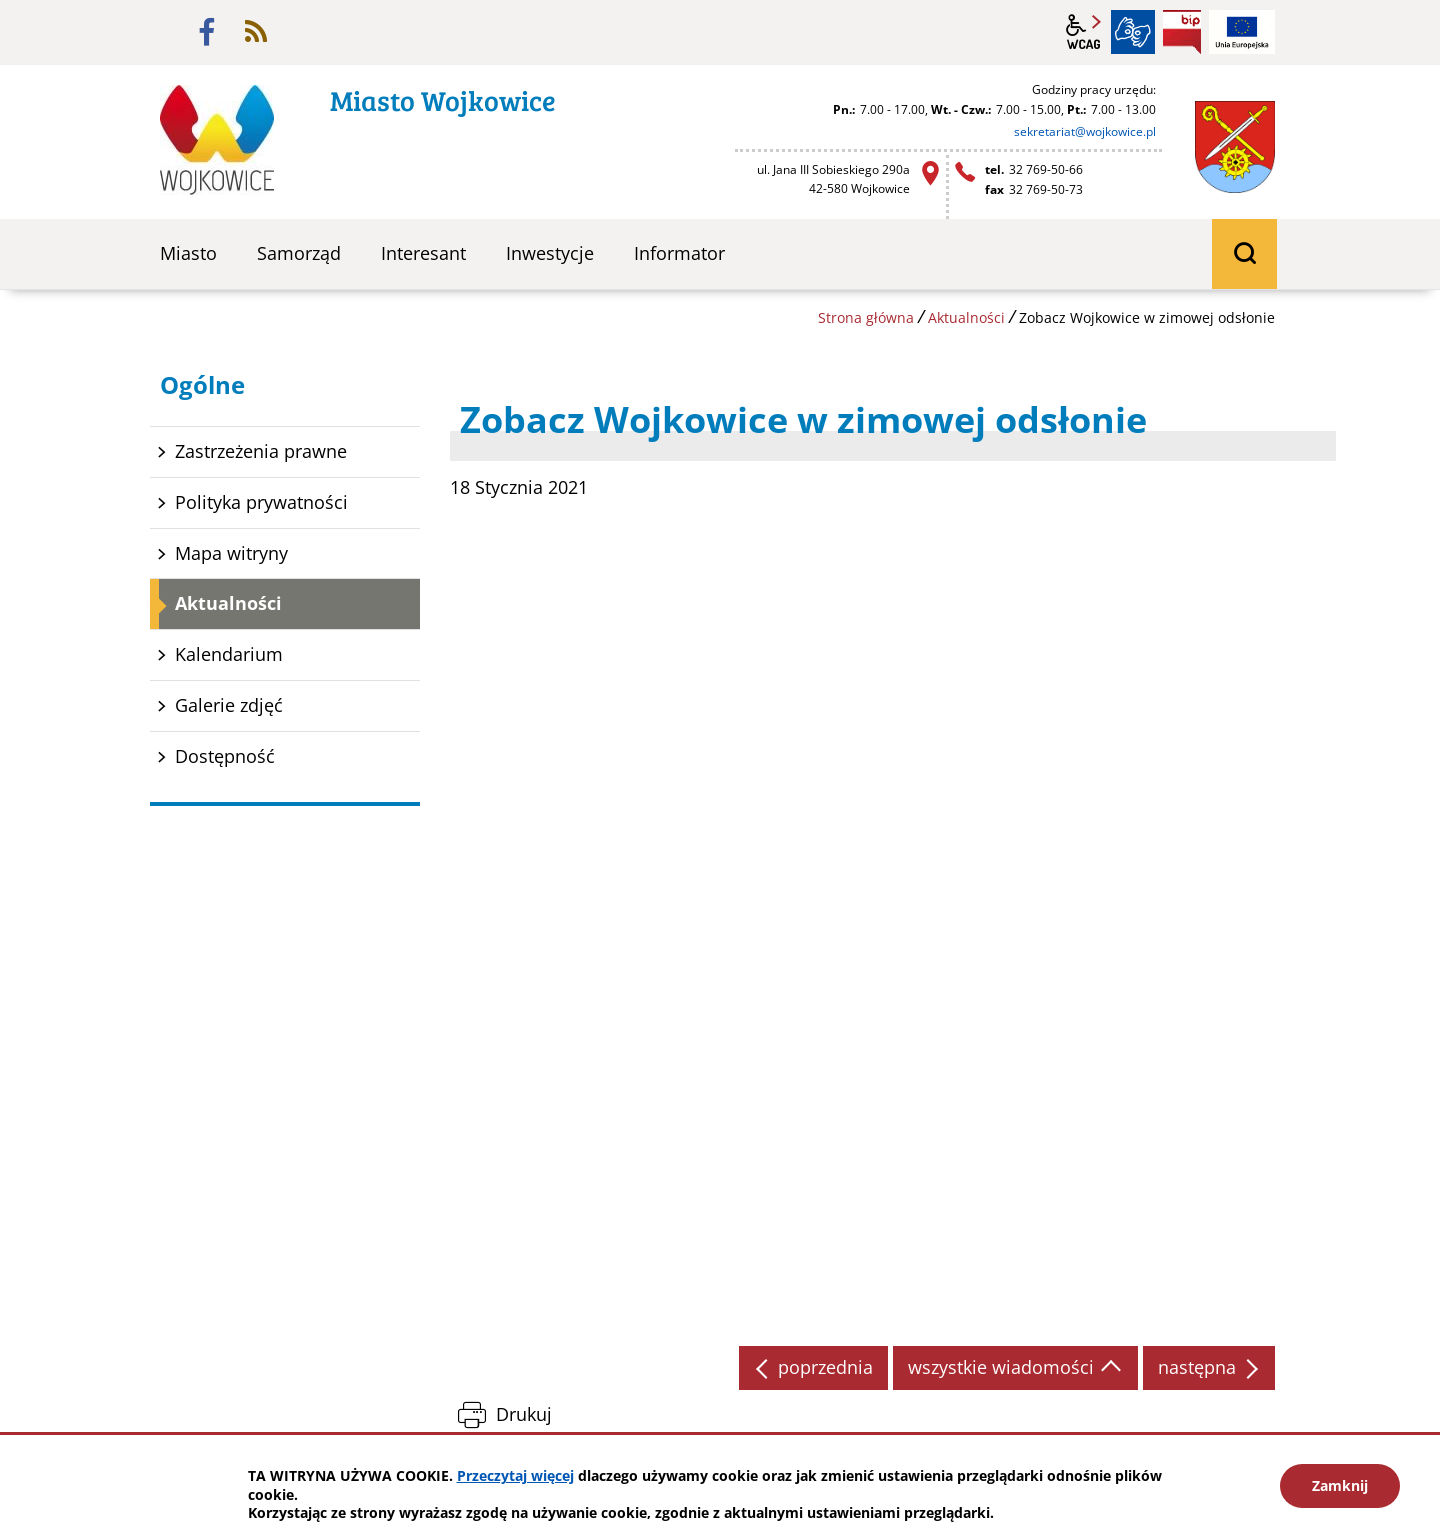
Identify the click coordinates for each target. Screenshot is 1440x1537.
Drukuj (524, 1414)
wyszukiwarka (1244, 254)
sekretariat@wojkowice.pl (1085, 131)
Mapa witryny (231, 553)
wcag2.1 (1084, 32)
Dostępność (225, 756)
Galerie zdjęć (229, 705)
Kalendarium (229, 654)
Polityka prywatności (261, 502)
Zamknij (1340, 1485)
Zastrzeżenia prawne (261, 451)
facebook (207, 32)
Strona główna (866, 317)
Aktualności (966, 317)
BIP (1182, 32)
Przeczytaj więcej (515, 1475)
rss (256, 32)
